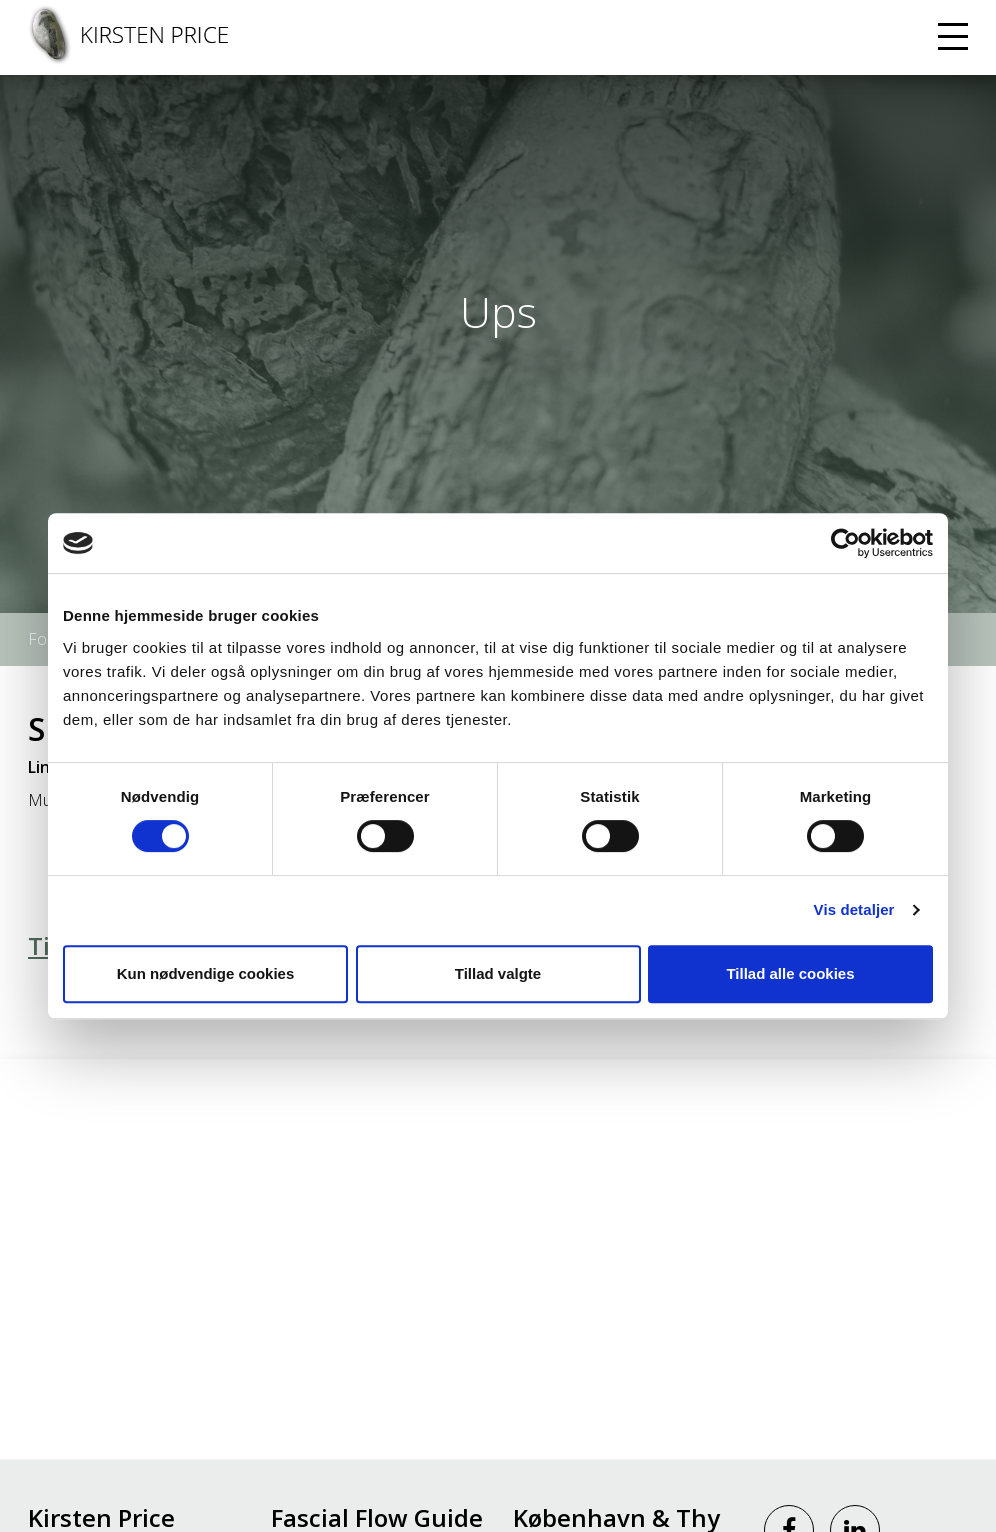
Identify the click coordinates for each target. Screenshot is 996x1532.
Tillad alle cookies (790, 973)
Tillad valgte (498, 973)
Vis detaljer (854, 909)
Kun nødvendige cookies (206, 973)
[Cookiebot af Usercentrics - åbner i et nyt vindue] (845, 543)
